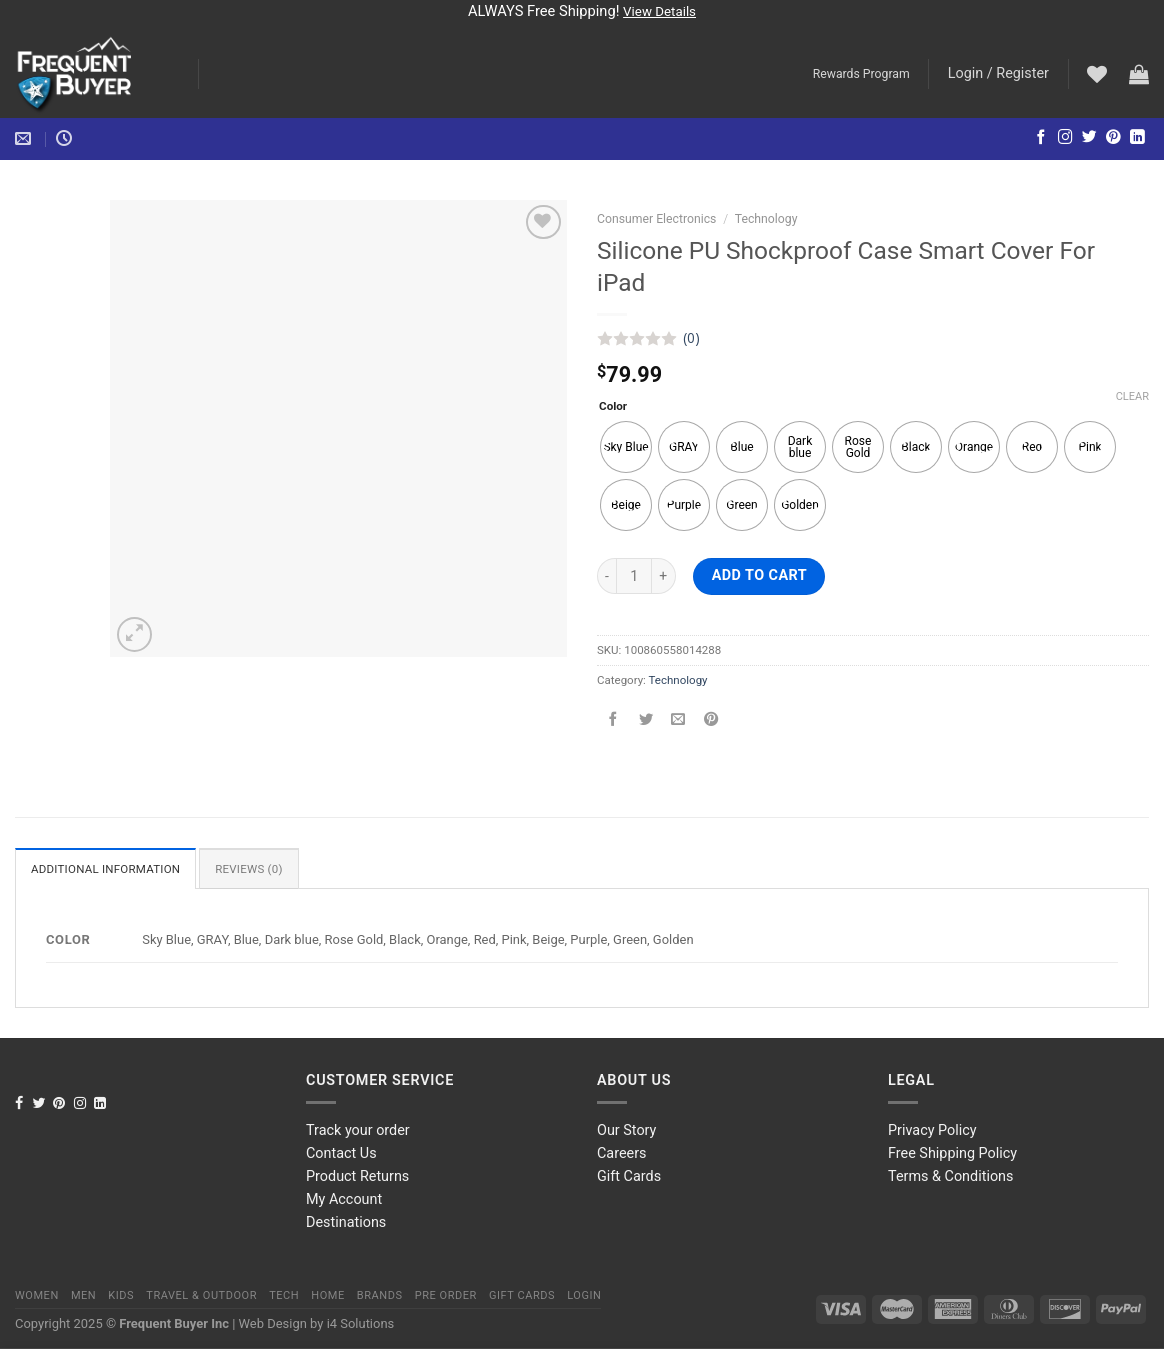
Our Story (626, 1130)
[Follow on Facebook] (1041, 138)
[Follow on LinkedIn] (1137, 138)
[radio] (626, 447)
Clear (1132, 396)
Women (37, 1295)
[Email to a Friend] (678, 721)
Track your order (358, 1130)
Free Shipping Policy (952, 1153)
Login (584, 1295)
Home (327, 1295)
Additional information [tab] (105, 869)
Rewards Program (861, 74)
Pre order (446, 1295)
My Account (344, 1199)
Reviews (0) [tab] (249, 869)
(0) (691, 338)
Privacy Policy (932, 1130)
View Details (659, 11)
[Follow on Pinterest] (1113, 138)
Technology (766, 219)
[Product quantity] (634, 576)
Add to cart (759, 575)
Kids (121, 1295)
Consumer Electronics (656, 219)
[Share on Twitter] (646, 721)
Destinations (346, 1222)
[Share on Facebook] (613, 721)
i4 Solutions (361, 1323)
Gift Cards (629, 1176)
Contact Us (341, 1153)
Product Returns (357, 1176)
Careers (622, 1153)
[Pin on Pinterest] (711, 721)
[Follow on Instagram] (1065, 138)
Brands (380, 1295)
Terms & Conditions (950, 1176)
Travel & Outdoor (201, 1295)
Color (613, 406)
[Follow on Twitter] (1089, 138)
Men (83, 1295)
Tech (284, 1295)
